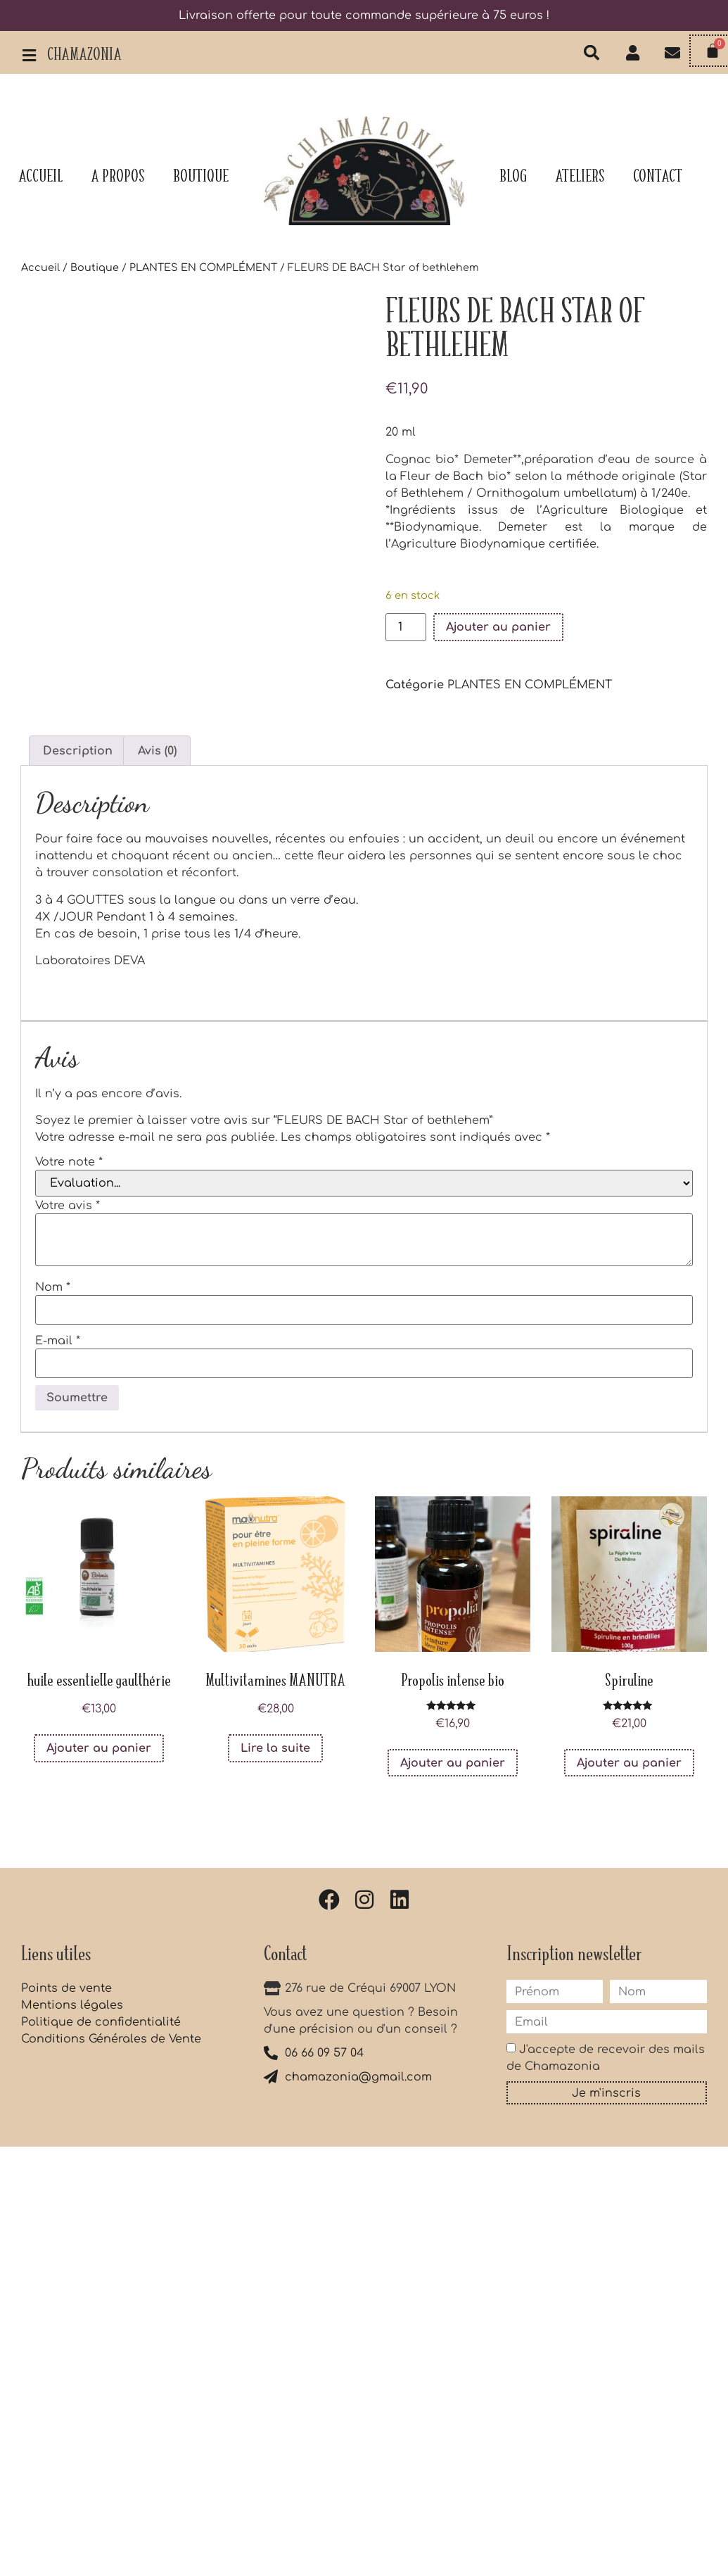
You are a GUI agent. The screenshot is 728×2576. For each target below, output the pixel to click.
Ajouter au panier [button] (98, 1748)
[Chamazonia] (29, 55)
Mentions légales (72, 2005)
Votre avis (67, 1205)
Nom (52, 1287)
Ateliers (580, 177)
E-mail (57, 1340)
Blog (513, 177)
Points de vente (66, 1988)
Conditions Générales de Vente (111, 2039)
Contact (657, 177)
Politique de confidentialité (101, 2022)
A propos (118, 177)
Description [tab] (78, 751)
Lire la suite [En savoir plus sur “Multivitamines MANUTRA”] (275, 1748)
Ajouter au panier (498, 627)
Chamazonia (84, 55)
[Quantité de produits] (405, 627)
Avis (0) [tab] (157, 751)
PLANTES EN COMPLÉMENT (203, 267)
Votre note (69, 1162)
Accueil (40, 177)
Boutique (201, 177)
